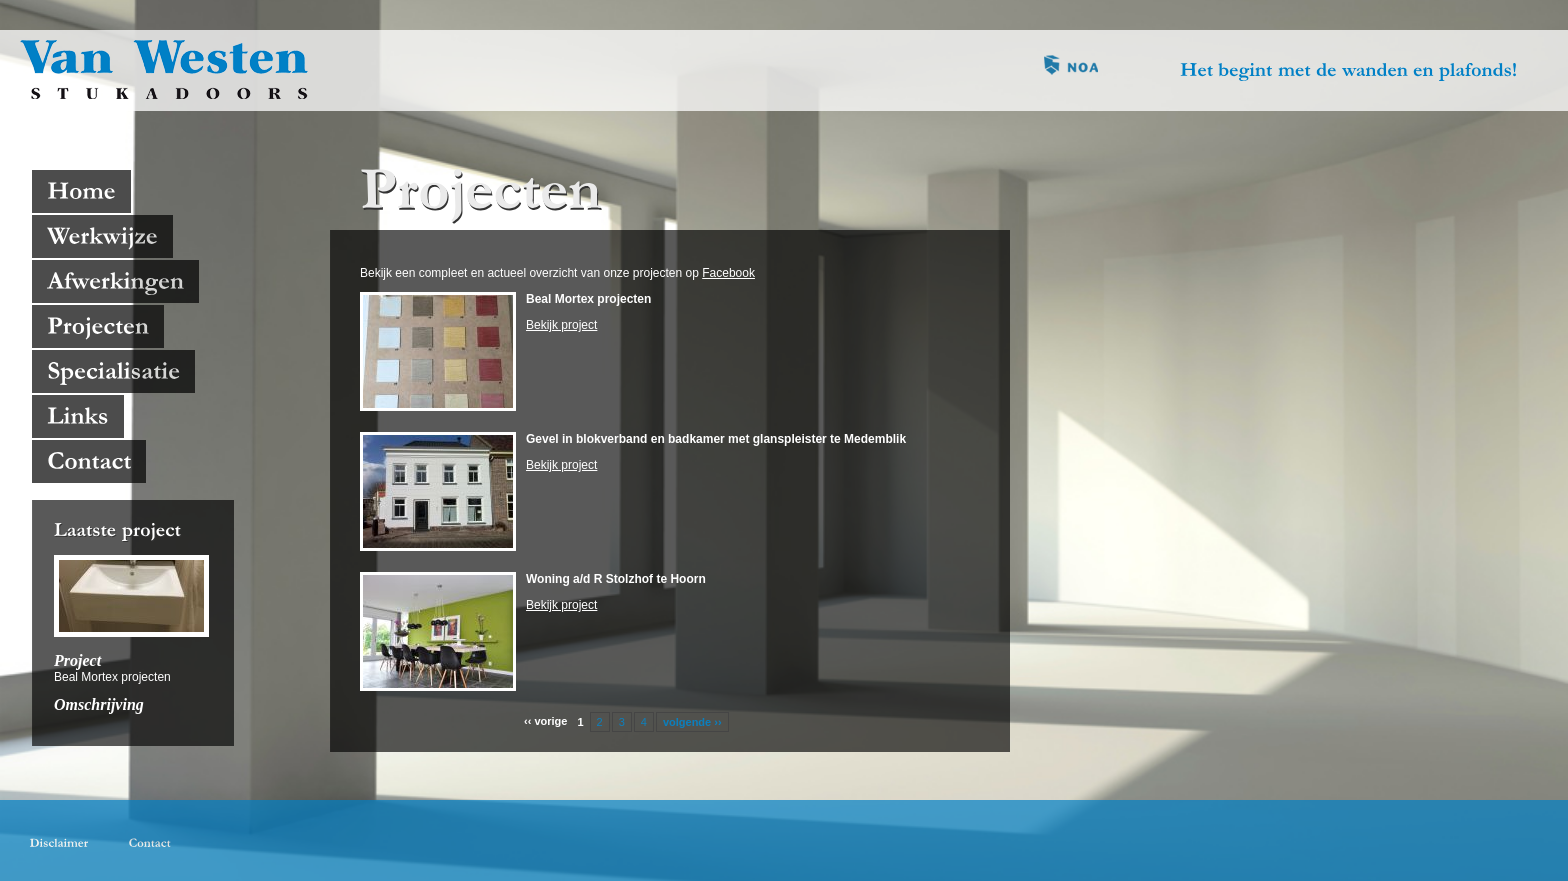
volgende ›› (692, 722)
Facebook (728, 273)
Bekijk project (561, 325)
